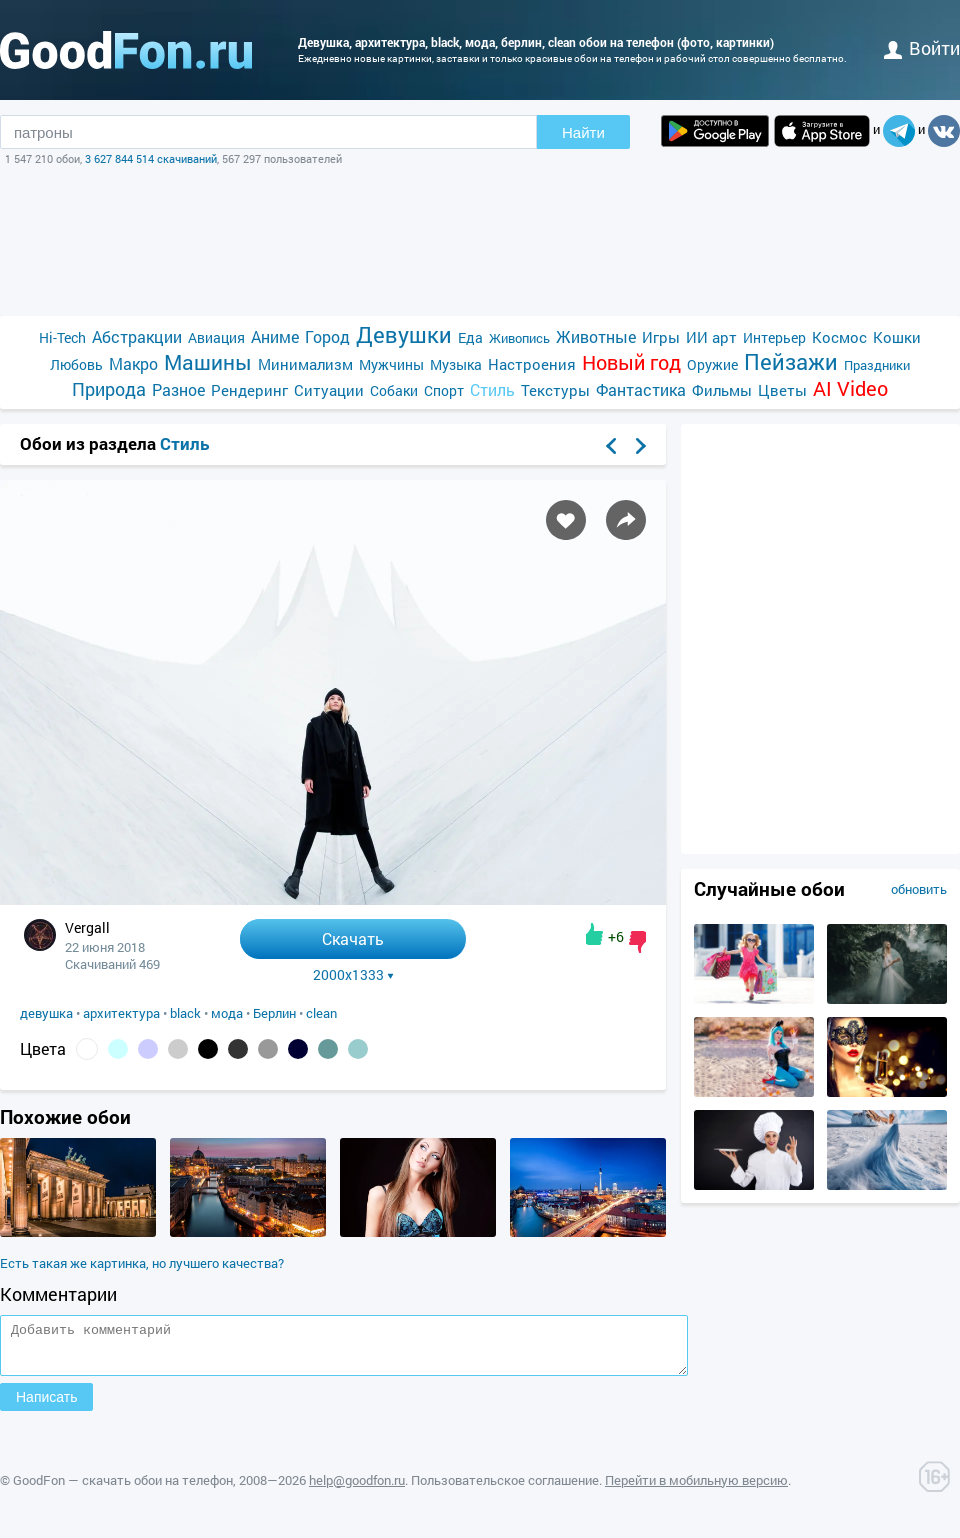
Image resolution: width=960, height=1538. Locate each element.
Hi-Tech (62, 337)
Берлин (274, 1013)
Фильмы (722, 390)
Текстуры (555, 390)
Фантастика (641, 389)
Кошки (897, 337)
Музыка (456, 364)
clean (321, 1013)
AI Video (850, 388)
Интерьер (774, 337)
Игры (661, 337)
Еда (470, 337)
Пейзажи (791, 361)
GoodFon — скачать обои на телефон (123, 1489)
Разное (178, 389)
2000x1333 (353, 975)
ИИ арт (711, 337)
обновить (919, 889)
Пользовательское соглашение (505, 1489)
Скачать (353, 938)
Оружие (712, 364)
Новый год (631, 362)
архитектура (121, 1013)
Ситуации (329, 390)
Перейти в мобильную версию (696, 1489)
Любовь (76, 364)
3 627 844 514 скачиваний (151, 158)
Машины (208, 362)
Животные (596, 336)
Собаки (394, 390)
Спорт (444, 390)
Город (327, 336)
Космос (839, 337)
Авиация (216, 337)
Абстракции (137, 336)
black (185, 1013)
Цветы (782, 390)
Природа (109, 389)
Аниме (275, 336)
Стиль (492, 389)
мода (227, 1013)
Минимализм (305, 364)
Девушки (404, 334)
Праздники (877, 365)
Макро (133, 363)
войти (922, 48)
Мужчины (391, 364)
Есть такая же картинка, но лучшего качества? (142, 1263)
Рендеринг (249, 390)
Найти (583, 132)
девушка (46, 1013)
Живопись (519, 338)
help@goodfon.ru (357, 1489)
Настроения (532, 364)
